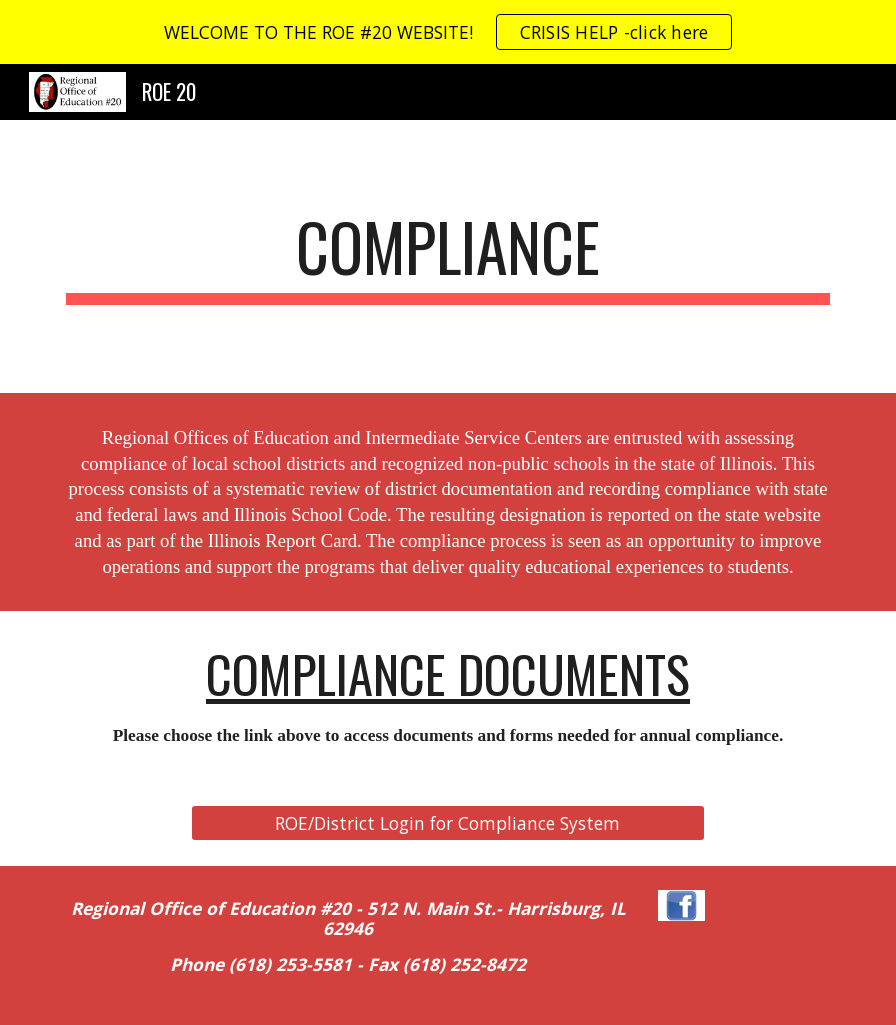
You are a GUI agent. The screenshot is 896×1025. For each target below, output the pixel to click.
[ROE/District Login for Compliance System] (447, 823)
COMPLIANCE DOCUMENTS (448, 673)
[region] (448, 32)
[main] (448, 256)
